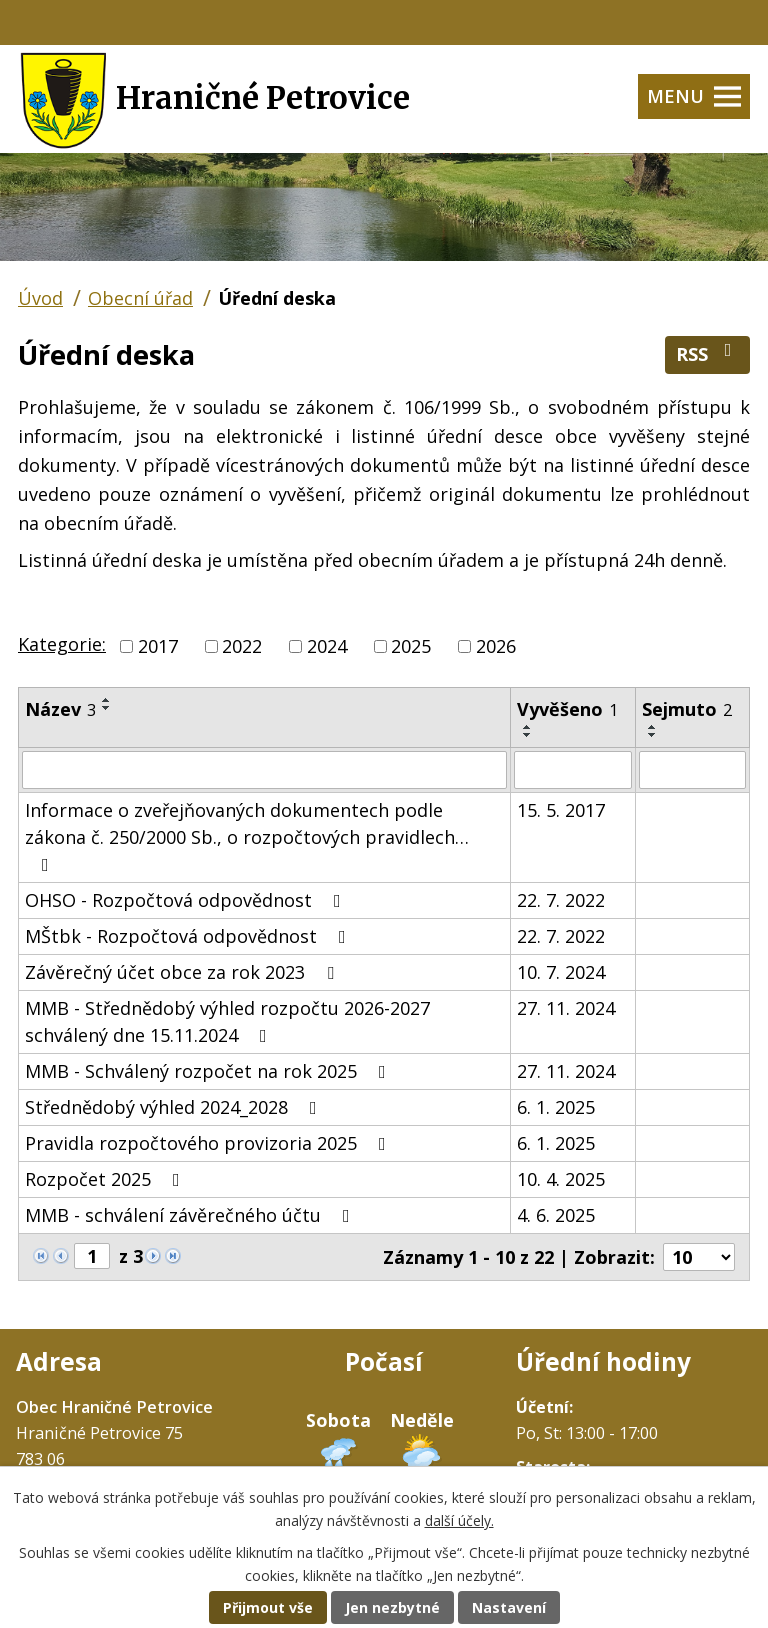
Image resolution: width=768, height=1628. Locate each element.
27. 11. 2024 (566, 1008)
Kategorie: (62, 644)
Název (60, 709)
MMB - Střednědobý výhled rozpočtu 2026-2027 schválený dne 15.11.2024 (227, 1021)
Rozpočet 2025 (106, 1179)
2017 (158, 646)
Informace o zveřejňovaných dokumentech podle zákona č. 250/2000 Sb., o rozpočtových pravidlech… (247, 836)
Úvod (40, 298)
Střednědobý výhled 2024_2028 (175, 1107)
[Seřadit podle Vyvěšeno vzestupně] (528, 727)
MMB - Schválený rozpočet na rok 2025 (209, 1071)
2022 (242, 646)
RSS (708, 353)
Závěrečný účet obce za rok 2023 (183, 972)
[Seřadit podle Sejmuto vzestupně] (653, 727)
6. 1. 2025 (556, 1107)
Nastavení (509, 1607)
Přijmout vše (268, 1607)
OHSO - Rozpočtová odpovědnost (187, 900)
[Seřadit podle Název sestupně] (107, 708)
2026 (496, 646)
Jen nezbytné (392, 1607)
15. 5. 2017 (561, 810)
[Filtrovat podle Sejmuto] (692, 770)
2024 (327, 646)
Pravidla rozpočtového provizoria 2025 (209, 1143)
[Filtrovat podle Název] (264, 770)
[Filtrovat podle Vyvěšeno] (573, 770)
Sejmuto (687, 709)
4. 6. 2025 (556, 1215)
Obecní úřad (140, 298)
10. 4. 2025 (561, 1179)
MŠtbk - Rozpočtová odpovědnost (189, 936)
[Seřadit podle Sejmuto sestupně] (653, 735)
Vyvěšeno (567, 709)
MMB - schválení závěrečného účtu (191, 1215)
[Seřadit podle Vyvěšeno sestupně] (528, 735)
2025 (411, 646)
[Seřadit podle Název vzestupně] (107, 700)
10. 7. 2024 (561, 972)
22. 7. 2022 (561, 900)
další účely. (459, 1520)
